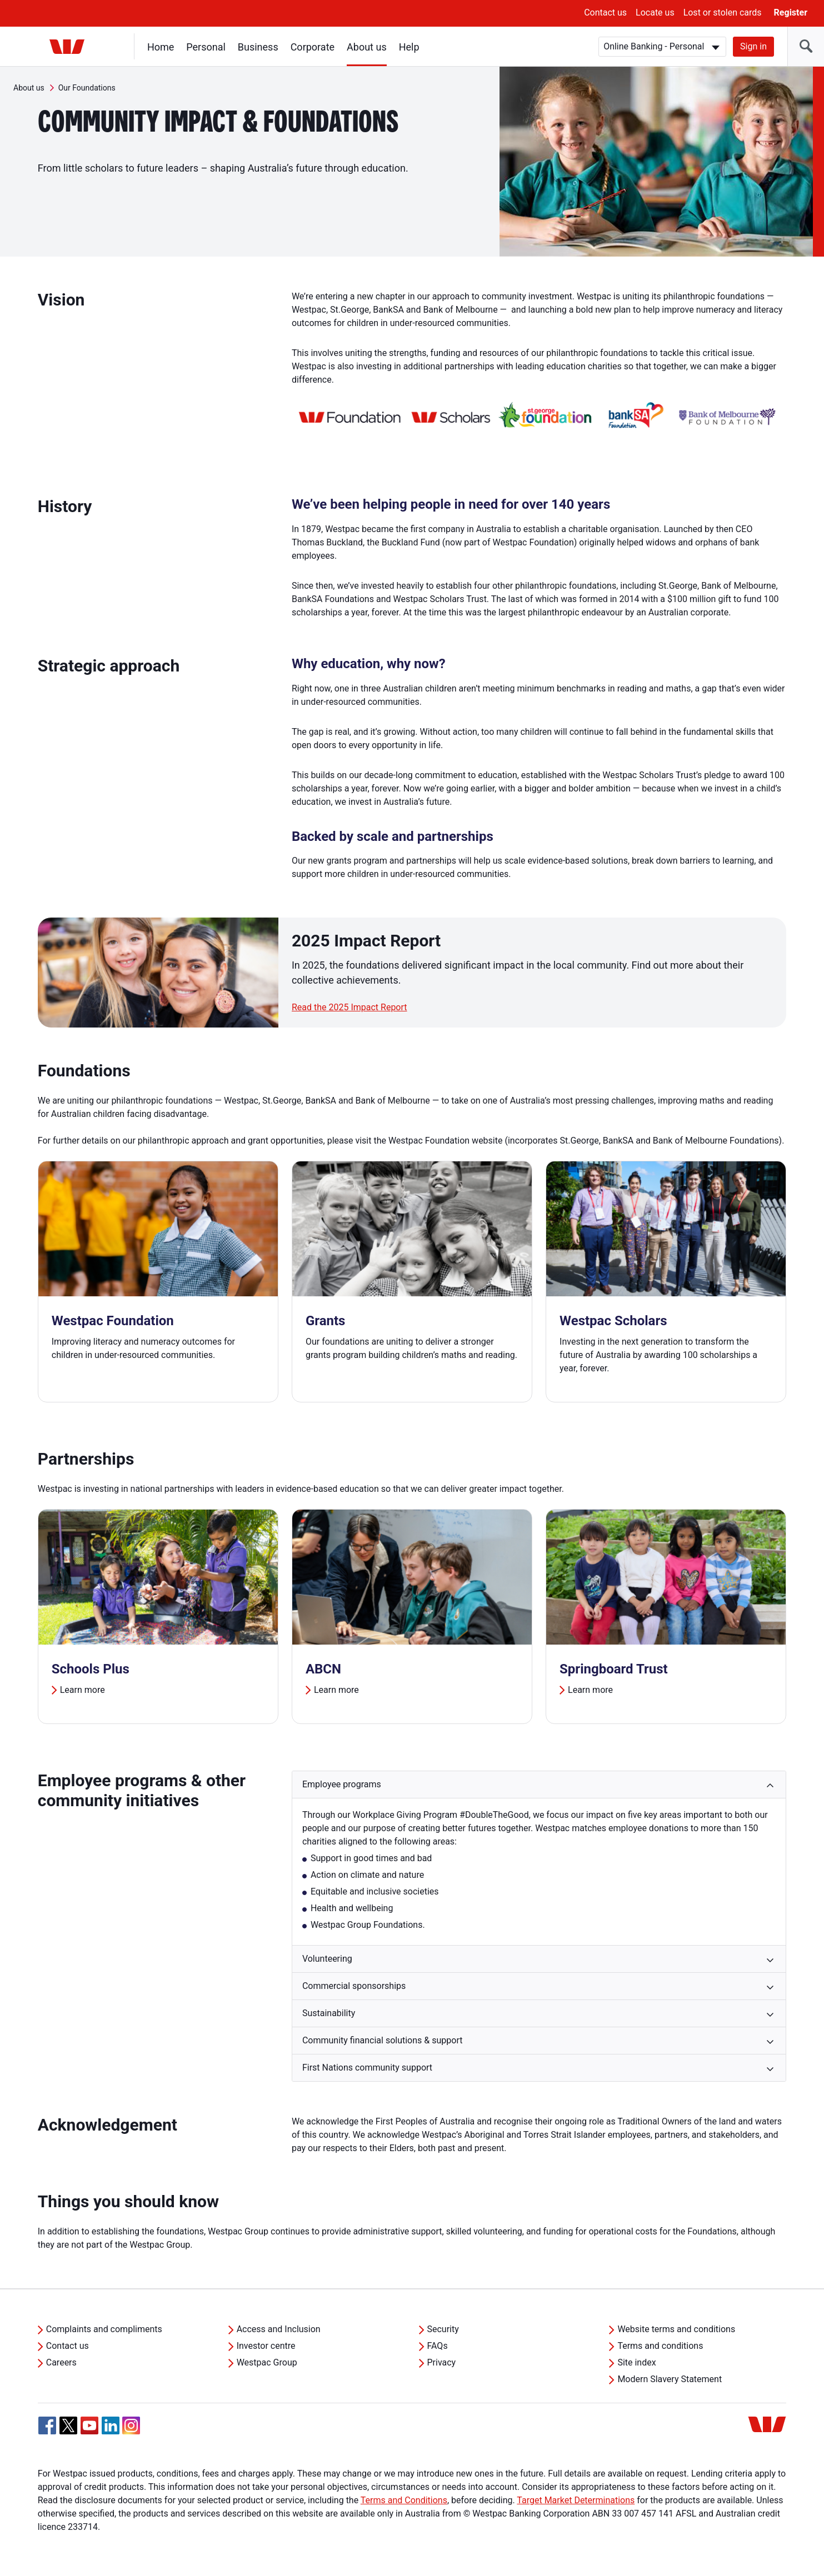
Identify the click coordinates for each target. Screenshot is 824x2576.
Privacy (441, 2362)
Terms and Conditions (404, 2500)
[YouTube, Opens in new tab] (89, 2425)
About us (367, 47)
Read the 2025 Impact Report (349, 1007)
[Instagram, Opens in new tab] (131, 2431)
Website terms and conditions (676, 2329)
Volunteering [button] (327, 1958)
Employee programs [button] (341, 1784)
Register (790, 12)
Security (443, 2329)
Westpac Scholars (613, 1321)
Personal (206, 47)
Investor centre (266, 2346)
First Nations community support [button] (367, 2067)
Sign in (753, 46)
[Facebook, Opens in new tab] (47, 2425)
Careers (61, 2362)
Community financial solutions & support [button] (382, 2040)
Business (258, 47)
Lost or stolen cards (722, 12)
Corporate (312, 47)
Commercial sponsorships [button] (354, 1986)
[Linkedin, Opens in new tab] (110, 2425)
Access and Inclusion (279, 2329)
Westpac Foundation (113, 1321)
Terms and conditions (660, 2346)
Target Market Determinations (576, 2500)
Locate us (655, 12)
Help (409, 47)
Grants (326, 1321)
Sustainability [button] (328, 2013)
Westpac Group (267, 2362)
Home (160, 47)
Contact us (605, 12)
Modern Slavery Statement (669, 2379)
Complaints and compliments (104, 2329)
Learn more (82, 1690)
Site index (636, 2362)
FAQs (437, 2346)
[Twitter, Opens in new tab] (68, 2425)
